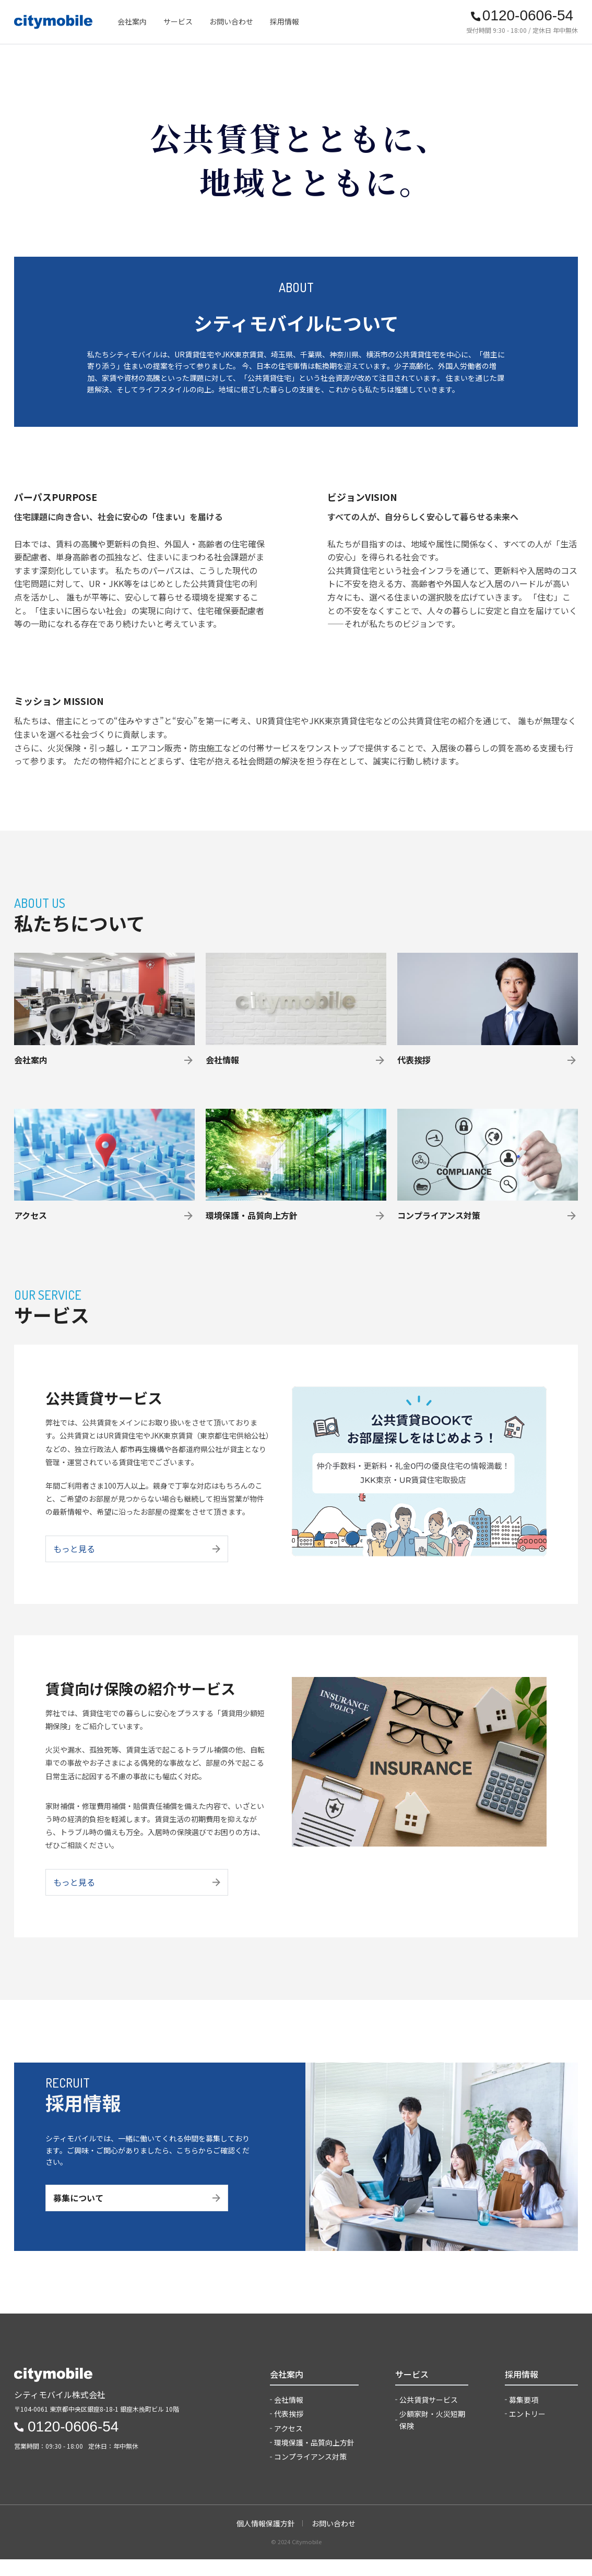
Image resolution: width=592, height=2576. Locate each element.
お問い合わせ (231, 21)
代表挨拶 (288, 2430)
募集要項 (523, 2416)
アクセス (288, 2445)
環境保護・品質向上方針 (314, 2459)
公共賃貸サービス (428, 2416)
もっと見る (136, 1560)
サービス (178, 21)
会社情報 (288, 2416)
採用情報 (284, 21)
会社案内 (132, 21)
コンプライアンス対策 (310, 2474)
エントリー (527, 2430)
